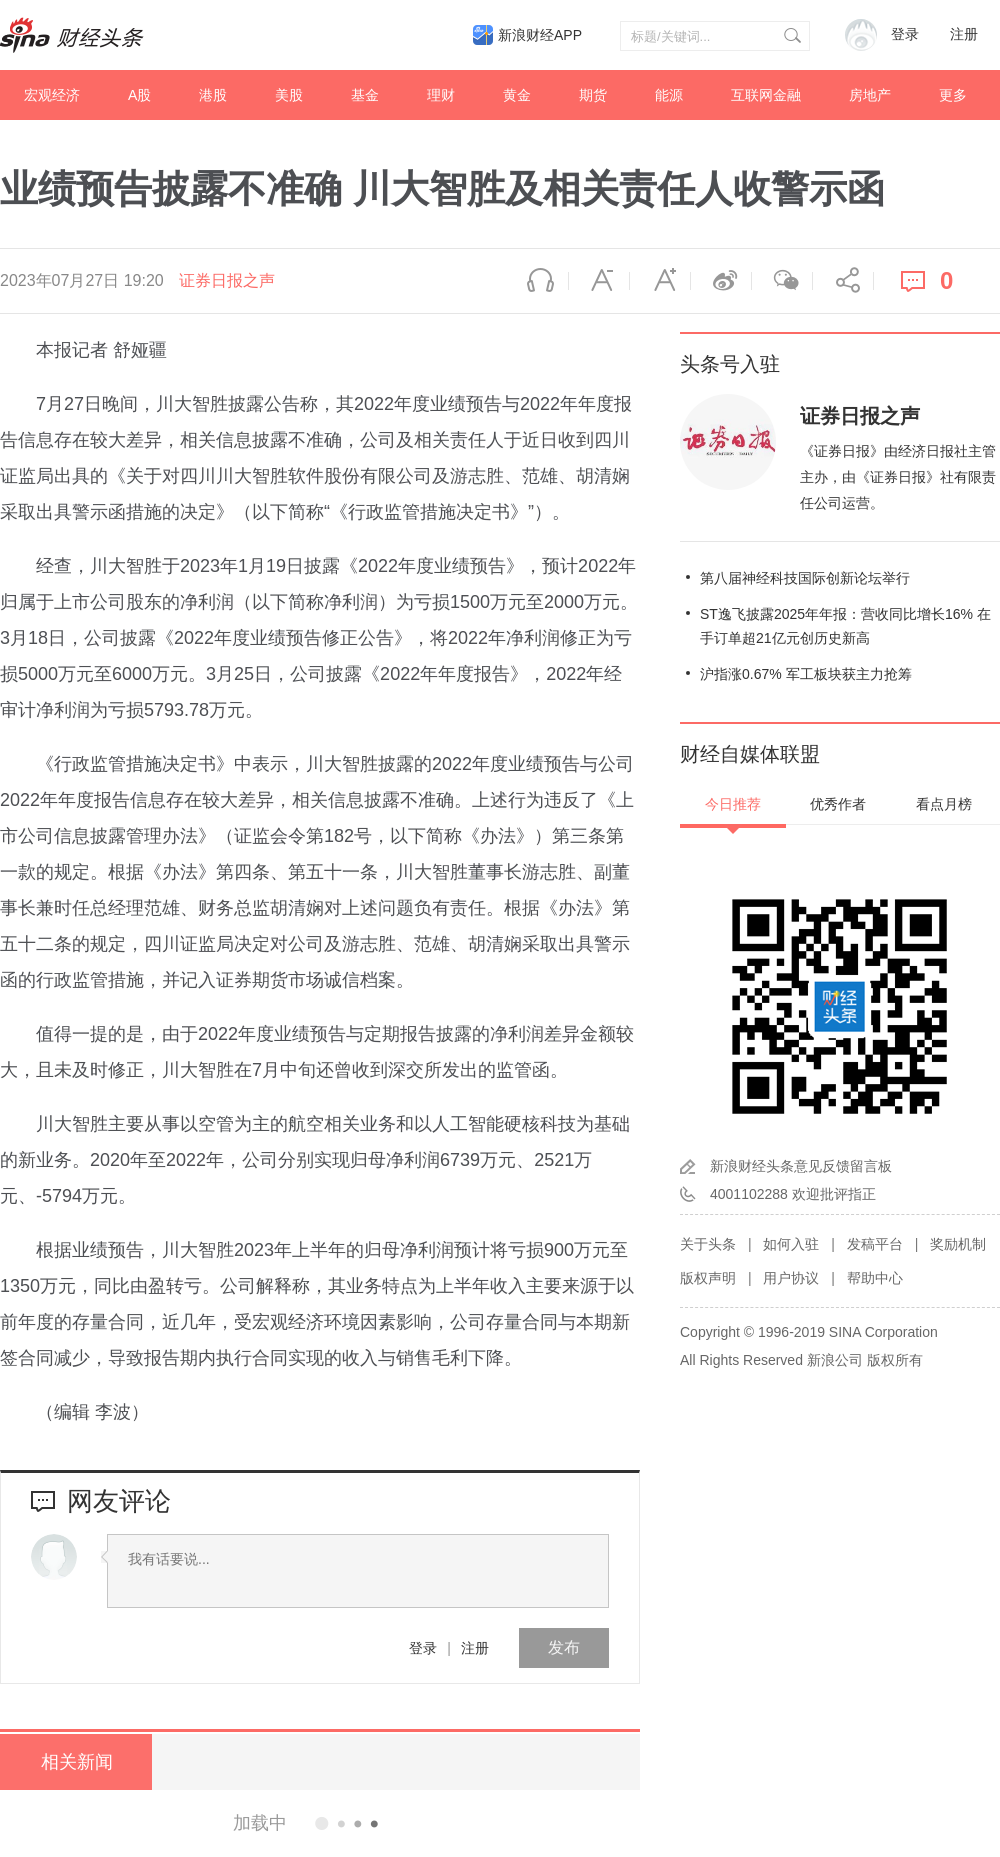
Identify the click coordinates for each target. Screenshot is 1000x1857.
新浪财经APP (540, 35)
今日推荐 (733, 804)
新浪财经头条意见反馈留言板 (801, 1166)
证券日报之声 (227, 280)
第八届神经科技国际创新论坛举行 (805, 578)
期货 (593, 95)
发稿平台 (875, 1244)
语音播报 (538, 281)
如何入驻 (791, 1244)
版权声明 (708, 1278)
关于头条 (708, 1244)
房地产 (870, 95)
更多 (953, 95)
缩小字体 (599, 281)
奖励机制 (958, 1244)
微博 (721, 281)
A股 (139, 95)
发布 (564, 1647)
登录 (423, 1648)
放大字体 (660, 281)
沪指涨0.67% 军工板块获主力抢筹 (806, 674)
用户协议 (791, 1278)
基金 (365, 95)
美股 (289, 95)
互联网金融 (766, 95)
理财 (441, 95)
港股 (213, 95)
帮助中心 (875, 1278)
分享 (843, 281)
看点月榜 (944, 804)
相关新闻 (75, 1762)
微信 (782, 281)
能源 (669, 95)
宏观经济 (52, 95)
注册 (964, 34)
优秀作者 (838, 804)
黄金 (517, 95)
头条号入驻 (730, 364)
